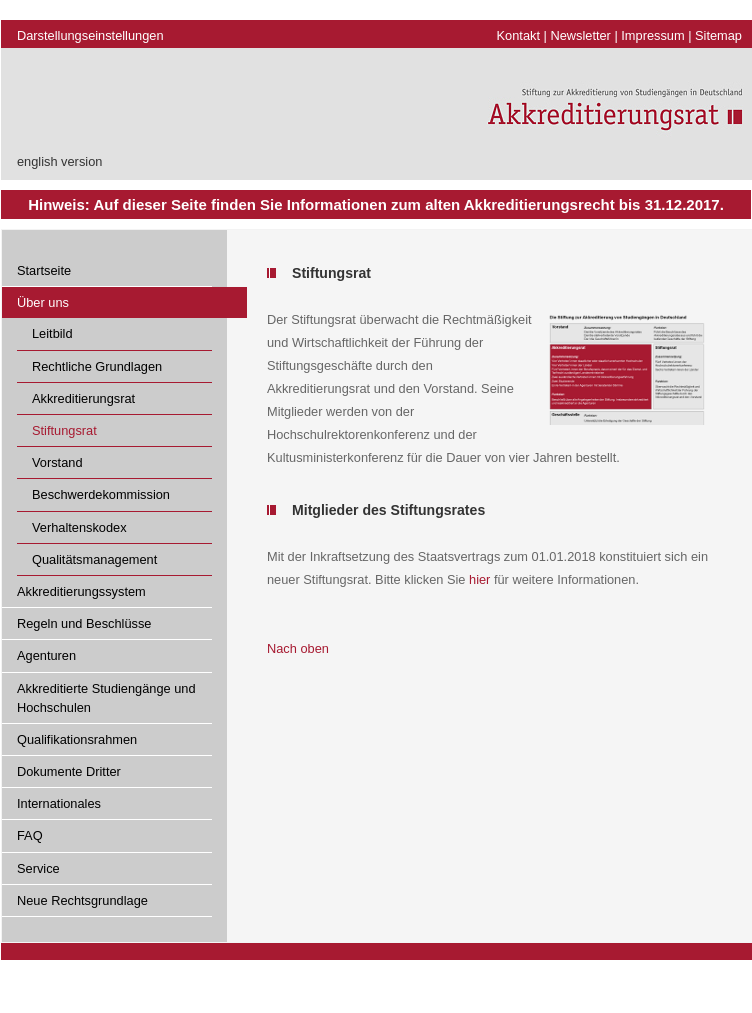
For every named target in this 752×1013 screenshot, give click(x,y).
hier (479, 579)
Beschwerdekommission (101, 494)
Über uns (43, 302)
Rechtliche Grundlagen (97, 366)
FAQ (30, 835)
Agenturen (46, 655)
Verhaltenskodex (79, 527)
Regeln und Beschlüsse (84, 623)
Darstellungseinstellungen (90, 35)
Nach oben (298, 648)
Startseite (44, 270)
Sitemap (718, 35)
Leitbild (52, 333)
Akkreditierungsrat (83, 398)
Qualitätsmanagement (94, 559)
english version (59, 161)
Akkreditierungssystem (81, 591)
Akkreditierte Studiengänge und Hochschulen (106, 698)
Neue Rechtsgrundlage (82, 900)
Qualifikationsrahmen (77, 739)
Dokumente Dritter (69, 771)
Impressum (652, 35)
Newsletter (580, 35)
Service (38, 868)
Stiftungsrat (64, 430)
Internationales (59, 803)
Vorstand (57, 462)
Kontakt (518, 35)
